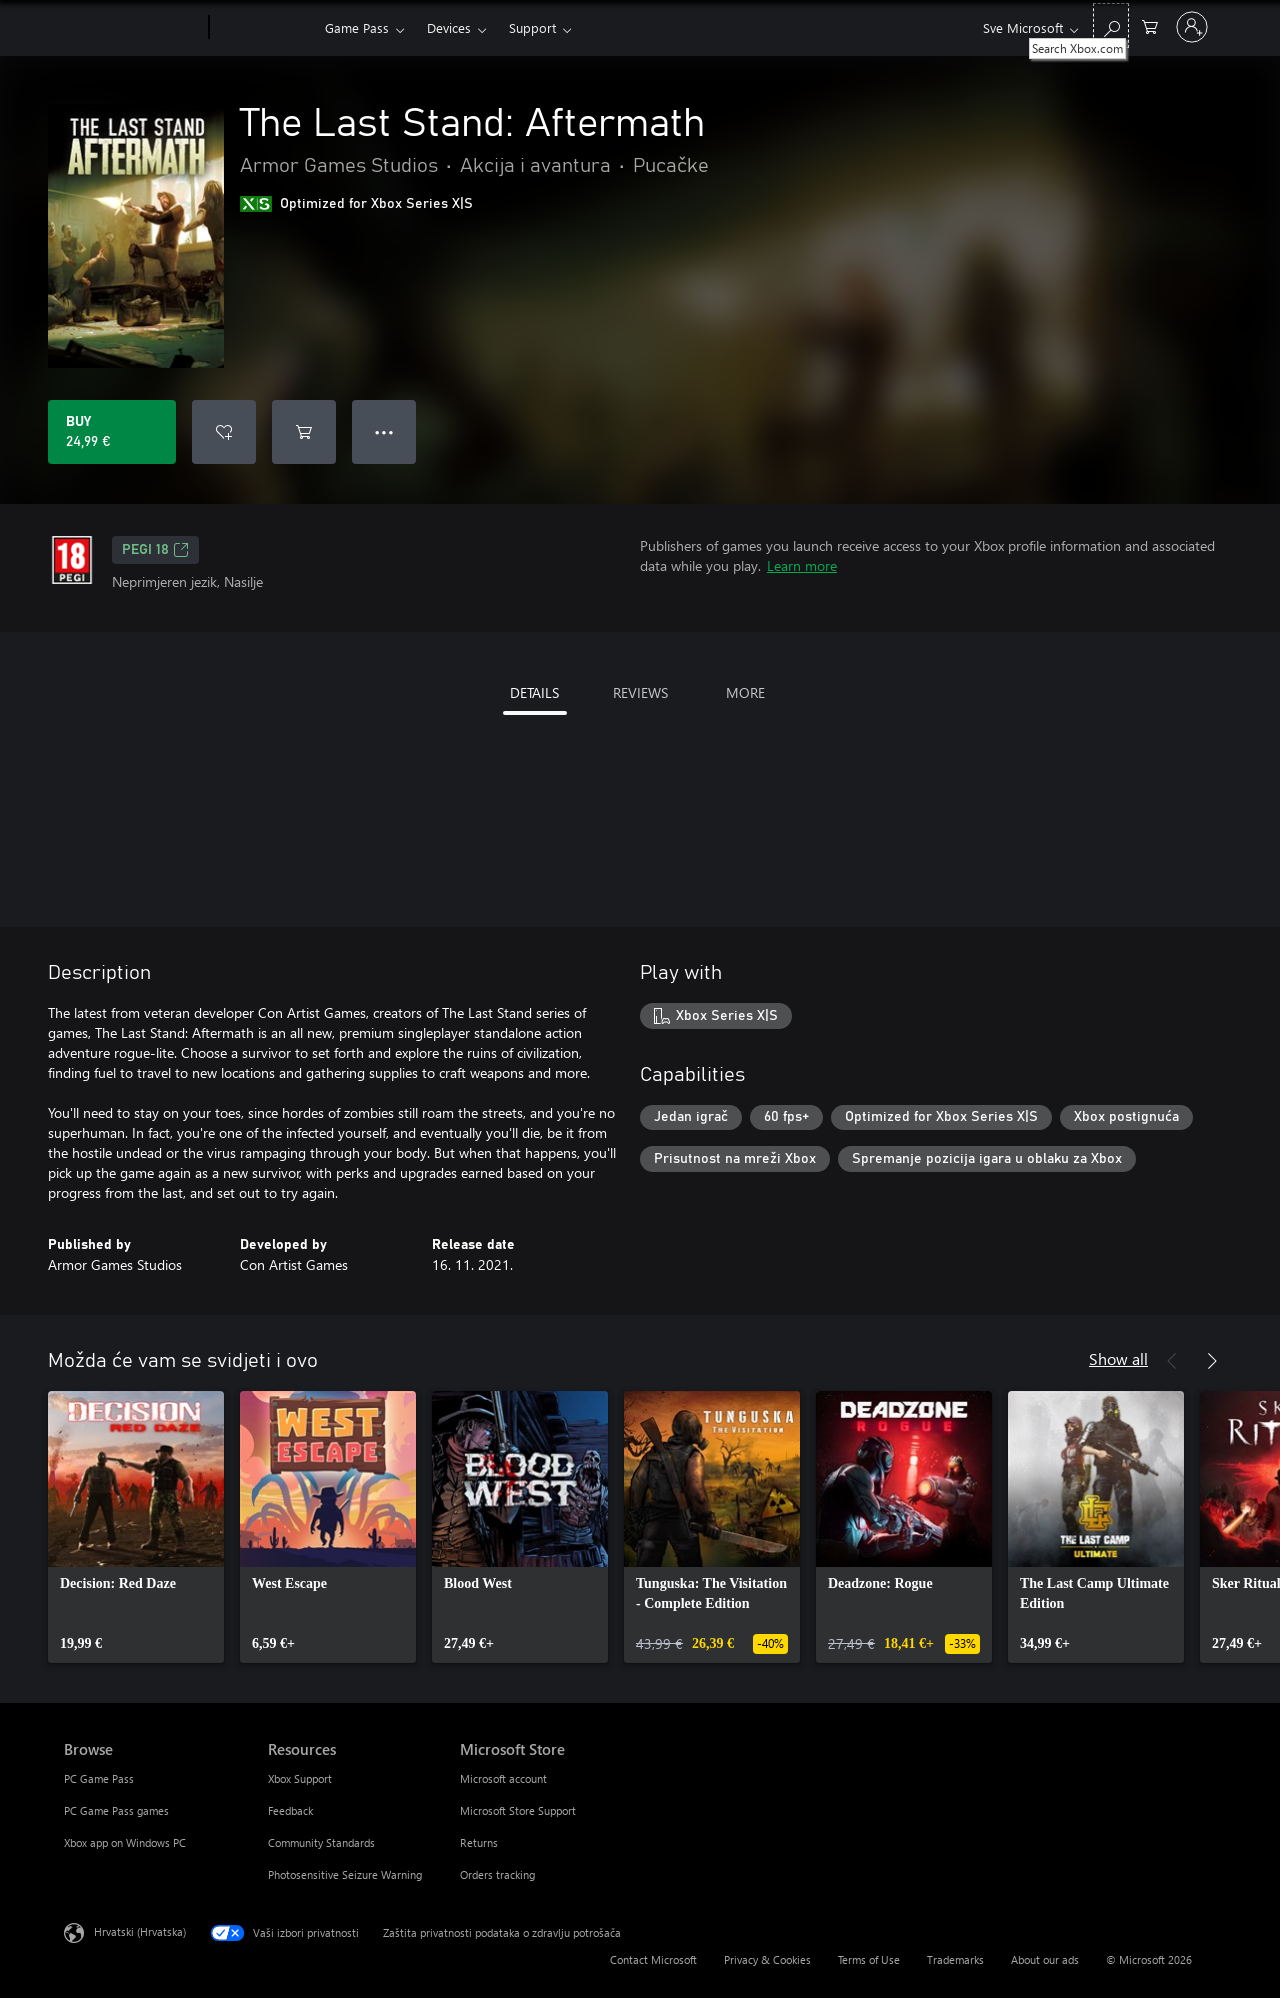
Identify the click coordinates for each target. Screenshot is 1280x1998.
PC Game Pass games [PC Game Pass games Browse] (116, 1810)
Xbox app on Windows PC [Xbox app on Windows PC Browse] (125, 1842)
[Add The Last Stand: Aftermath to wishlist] (224, 432)
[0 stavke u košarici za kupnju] (1150, 25)
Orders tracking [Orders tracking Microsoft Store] (497, 1874)
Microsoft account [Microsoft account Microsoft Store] (503, 1778)
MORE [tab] (745, 692)
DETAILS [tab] (534, 692)
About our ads (1045, 1959)
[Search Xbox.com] (1111, 25)
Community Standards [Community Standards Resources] (321, 1842)
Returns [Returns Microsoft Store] (479, 1842)
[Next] (1212, 1361)
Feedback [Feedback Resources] (290, 1810)
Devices (449, 27)
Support (532, 27)
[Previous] (1172, 1361)
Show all (1118, 1358)
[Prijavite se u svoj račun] (1192, 27)
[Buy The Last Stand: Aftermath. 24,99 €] (112, 432)
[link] (136, 1527)
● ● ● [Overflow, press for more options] (384, 431)
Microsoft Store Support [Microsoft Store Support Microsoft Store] (518, 1810)
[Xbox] (264, 28)
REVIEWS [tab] (640, 692)
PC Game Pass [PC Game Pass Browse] (99, 1778)
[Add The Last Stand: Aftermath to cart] (304, 432)
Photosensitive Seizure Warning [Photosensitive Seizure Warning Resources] (345, 1874)
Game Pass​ (357, 27)
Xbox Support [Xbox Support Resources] (300, 1778)
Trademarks (955, 1959)
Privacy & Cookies (767, 1959)
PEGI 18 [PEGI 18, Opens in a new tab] (155, 550)
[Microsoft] (132, 28)
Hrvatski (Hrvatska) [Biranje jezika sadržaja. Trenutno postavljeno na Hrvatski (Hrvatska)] (140, 1931)
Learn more (802, 565)
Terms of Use (869, 1959)
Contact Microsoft (653, 1959)
